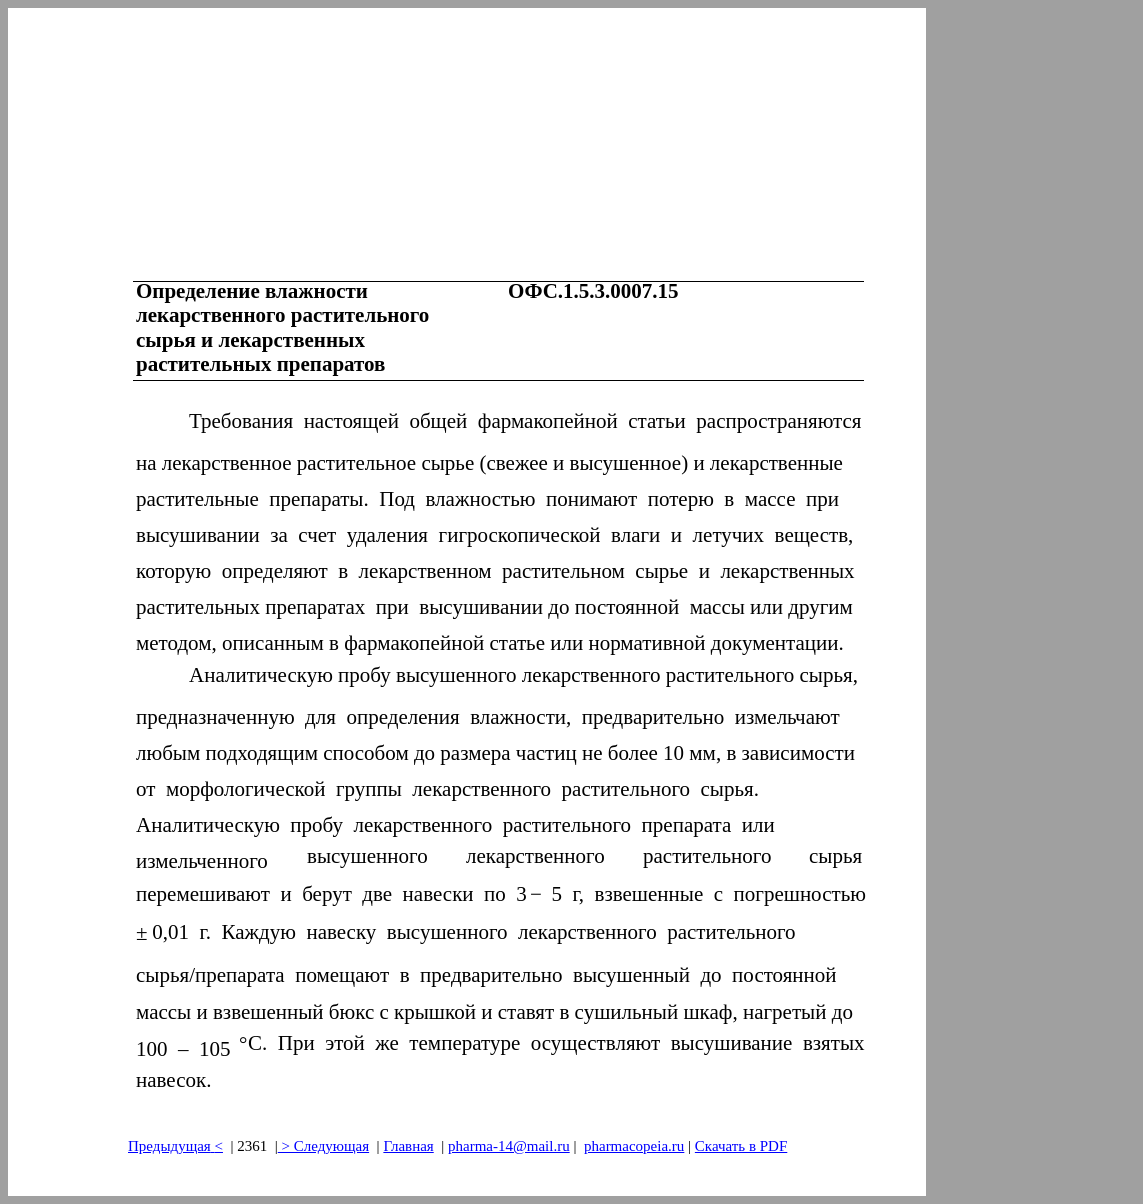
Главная (408, 1146)
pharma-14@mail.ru (509, 1146)
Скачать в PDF (741, 1146)
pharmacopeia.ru (634, 1146)
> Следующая (323, 1146)
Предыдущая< (175, 1146)
